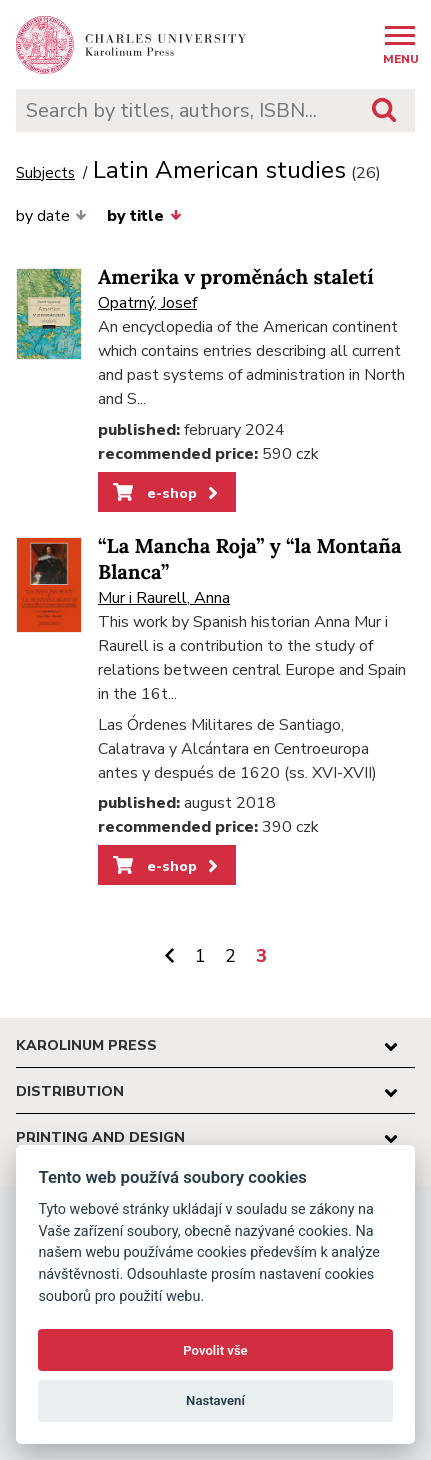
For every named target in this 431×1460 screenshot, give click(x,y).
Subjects (45, 173)
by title (144, 216)
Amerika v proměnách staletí (236, 277)
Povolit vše (215, 1350)
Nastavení (215, 1400)
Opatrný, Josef (147, 303)
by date (51, 216)
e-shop (167, 493)
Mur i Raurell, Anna (164, 598)
